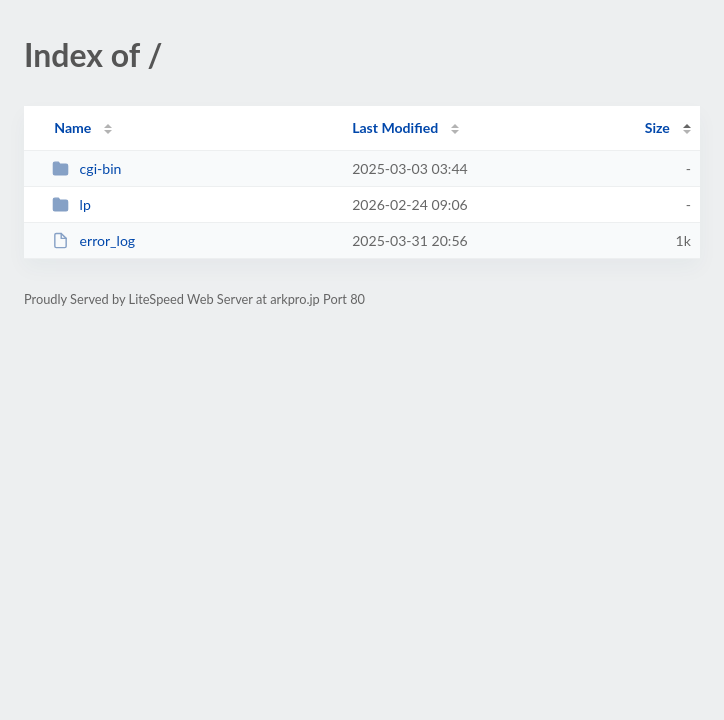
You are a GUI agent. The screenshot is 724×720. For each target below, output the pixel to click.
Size (657, 127)
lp (71, 204)
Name (72, 127)
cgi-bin (86, 168)
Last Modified (395, 127)
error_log (93, 240)
